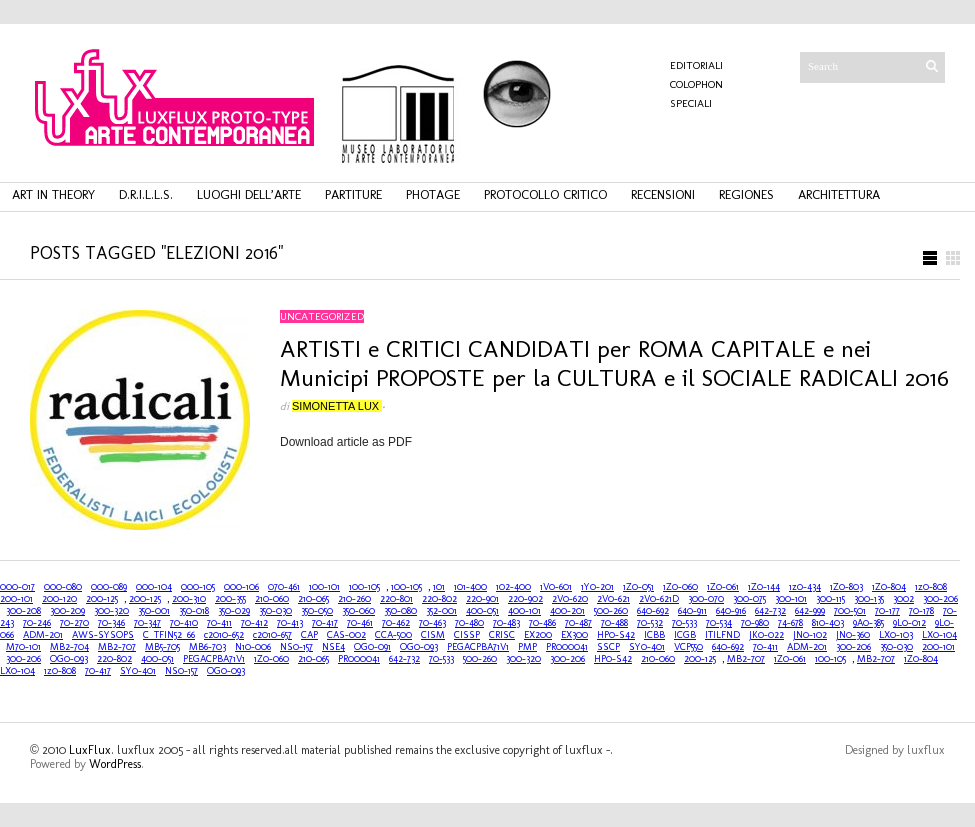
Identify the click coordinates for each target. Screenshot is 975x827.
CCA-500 (393, 635)
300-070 (706, 599)
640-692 (653, 611)
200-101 (16, 599)
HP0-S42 (616, 635)
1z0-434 (805, 587)
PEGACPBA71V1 (478, 647)
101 (439, 587)
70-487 (578, 623)
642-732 (770, 611)
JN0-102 (810, 635)
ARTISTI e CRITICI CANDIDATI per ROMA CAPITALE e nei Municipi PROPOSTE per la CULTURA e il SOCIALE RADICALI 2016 (614, 363)
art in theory (53, 194)
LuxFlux (90, 750)
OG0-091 (372, 647)
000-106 (241, 587)
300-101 (791, 599)
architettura (839, 194)
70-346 (111, 623)
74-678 (790, 623)
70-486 (542, 623)
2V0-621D (659, 599)
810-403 (828, 623)
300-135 (869, 599)
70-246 (37, 623)
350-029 (234, 611)
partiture (353, 194)
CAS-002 (346, 635)
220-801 (396, 599)
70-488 (614, 623)
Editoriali (696, 65)
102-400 (513, 587)
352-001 (441, 611)
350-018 (194, 611)
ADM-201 (43, 635)
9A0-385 (868, 623)
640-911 (692, 611)
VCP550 (688, 647)
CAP (309, 635)
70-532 (650, 623)
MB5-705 (162, 647)
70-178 (921, 611)
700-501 (850, 611)
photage (433, 194)
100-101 (324, 587)
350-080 (400, 611)
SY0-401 (647, 647)
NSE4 (333, 647)
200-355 (230, 599)
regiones (746, 194)
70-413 (290, 623)
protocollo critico (545, 194)
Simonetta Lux (337, 406)
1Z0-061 (723, 587)
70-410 (184, 623)
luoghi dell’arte (249, 194)
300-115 (830, 599)
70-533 (684, 623)
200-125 (102, 599)
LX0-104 (939, 635)
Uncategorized (322, 316)
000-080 (63, 587)
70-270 (74, 623)
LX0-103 (896, 635)
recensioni (663, 194)
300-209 (67, 611)
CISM (433, 635)
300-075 (749, 599)
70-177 (887, 611)
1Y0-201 (597, 587)
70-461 (360, 623)
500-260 (611, 611)
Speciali (691, 103)
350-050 (317, 611)
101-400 (470, 587)
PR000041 (567, 647)
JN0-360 (853, 635)
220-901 (482, 599)
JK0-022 (766, 635)
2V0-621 (613, 599)
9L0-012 (909, 623)
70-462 (396, 623)
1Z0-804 (889, 587)
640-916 (731, 611)
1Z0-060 (680, 587)
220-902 (525, 599)
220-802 (439, 599)
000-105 (198, 587)
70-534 (719, 623)
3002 (903, 599)
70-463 (432, 623)
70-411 (219, 623)
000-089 (109, 587)
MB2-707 (117, 647)
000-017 (17, 587)
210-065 (313, 599)
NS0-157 (296, 647)
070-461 (284, 587)
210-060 (272, 599)
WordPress (115, 764)
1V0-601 (556, 587)
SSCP (608, 647)
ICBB (654, 635)
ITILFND (722, 635)
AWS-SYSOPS (103, 635)
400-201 (567, 611)
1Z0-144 (764, 587)
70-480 (469, 623)
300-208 (23, 611)
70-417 (325, 623)
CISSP (467, 635)
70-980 (755, 623)
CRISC (502, 635)
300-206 (940, 599)
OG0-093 (419, 647)
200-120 (59, 599)
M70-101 (23, 647)
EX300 (574, 635)
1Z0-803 (846, 587)
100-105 (364, 587)
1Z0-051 (638, 587)
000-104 (154, 587)
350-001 (154, 611)
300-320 (111, 611)
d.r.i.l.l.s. (146, 194)
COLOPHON (696, 84)
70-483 (506, 623)
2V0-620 (570, 599)
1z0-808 (931, 587)
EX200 (538, 635)
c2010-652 (224, 635)
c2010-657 (272, 635)
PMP (527, 647)
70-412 (254, 623)
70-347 (147, 623)
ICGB (685, 635)
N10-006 (253, 647)
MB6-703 (207, 647)
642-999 (810, 611)
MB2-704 (69, 647)
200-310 (189, 599)
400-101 (524, 611)
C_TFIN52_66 (169, 635)
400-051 (482, 611)
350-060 (358, 611)
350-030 (275, 611)
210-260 (354, 599)
